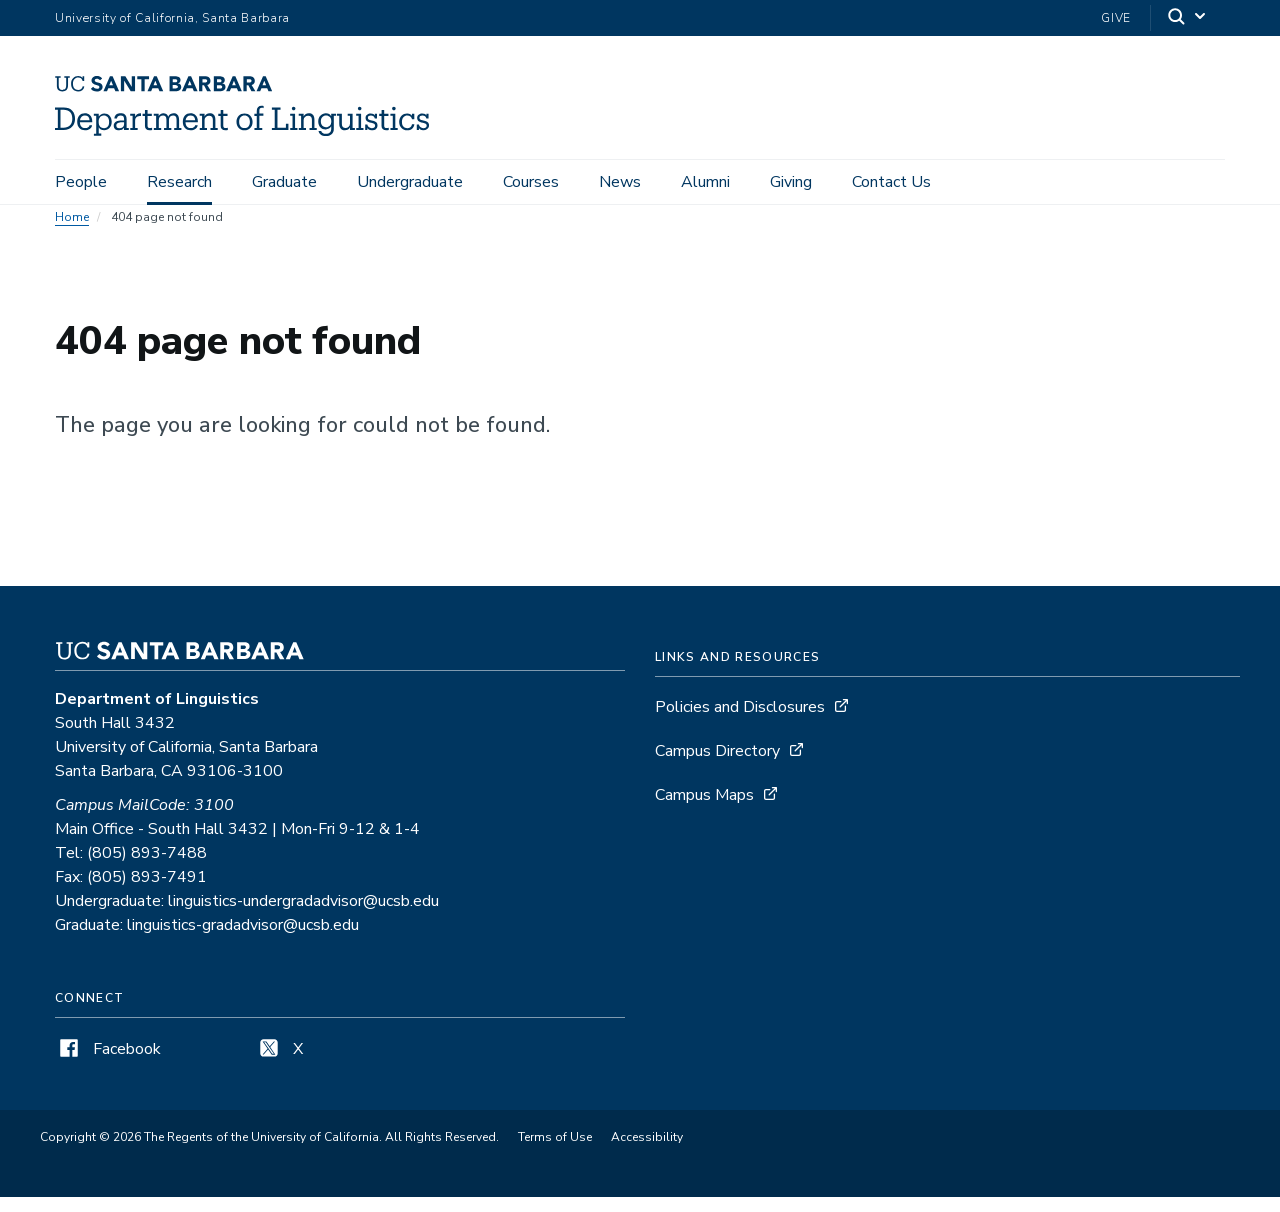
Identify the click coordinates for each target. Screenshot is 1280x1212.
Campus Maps (704, 810)
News (620, 182)
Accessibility (647, 1152)
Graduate (284, 182)
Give (1116, 18)
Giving (791, 182)
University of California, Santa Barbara (172, 18)
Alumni (705, 182)
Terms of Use (555, 1152)
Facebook (108, 1064)
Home (72, 232)
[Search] (1188, 18)
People (81, 182)
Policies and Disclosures (740, 722)
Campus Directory (717, 766)
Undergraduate (410, 182)
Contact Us (891, 182)
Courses (531, 182)
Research (179, 182)
